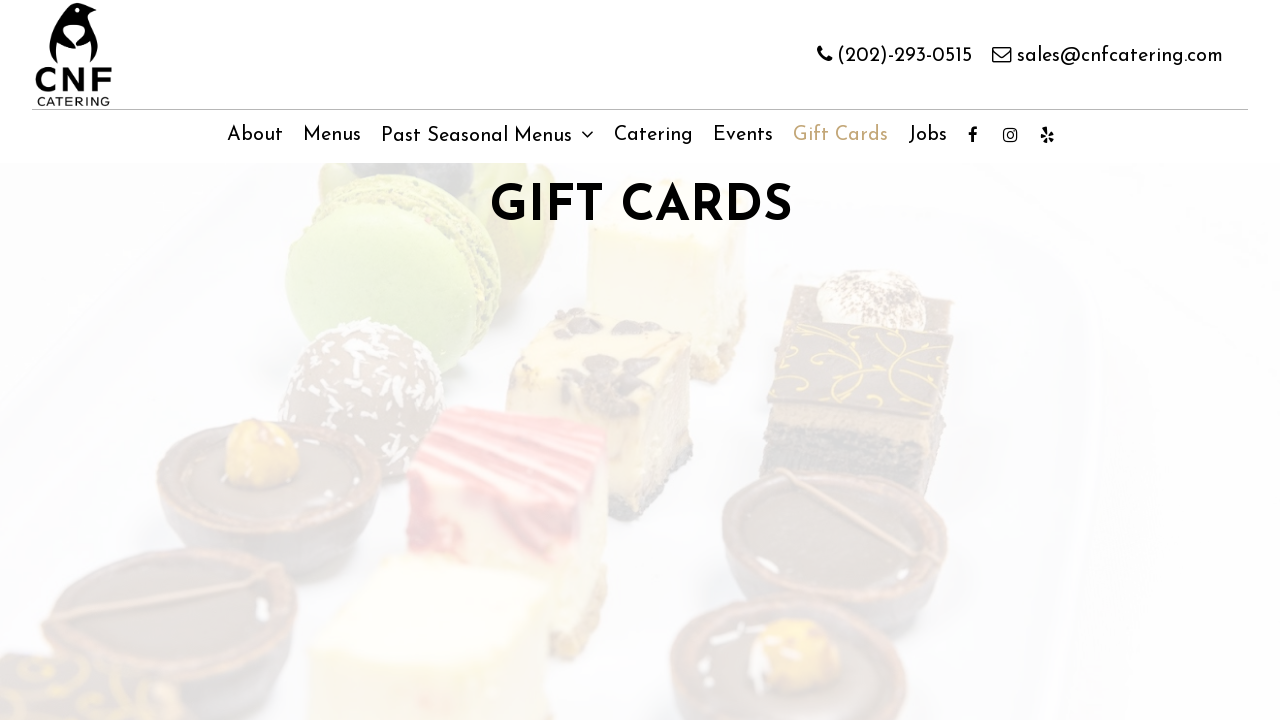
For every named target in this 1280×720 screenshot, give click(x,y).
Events (743, 135)
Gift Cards (840, 135)
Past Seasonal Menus (487, 135)
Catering (653, 135)
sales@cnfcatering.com (1107, 54)
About (255, 135)
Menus (332, 135)
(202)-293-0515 (894, 54)
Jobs (927, 135)
